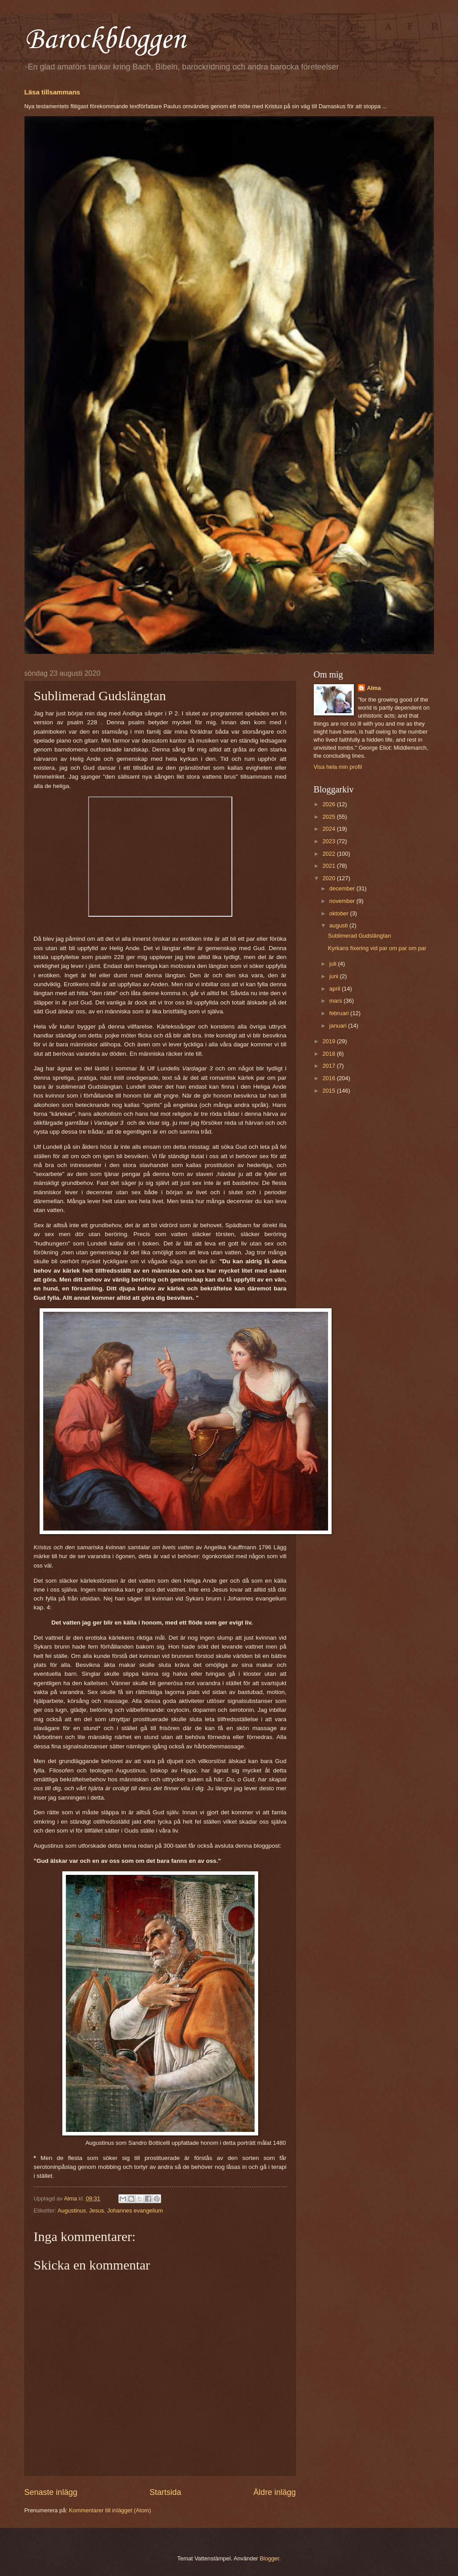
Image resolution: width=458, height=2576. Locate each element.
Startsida (165, 2492)
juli (333, 963)
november (343, 901)
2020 (329, 878)
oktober (339, 913)
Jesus (96, 2210)
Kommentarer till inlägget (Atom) (110, 2510)
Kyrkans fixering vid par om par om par (377, 948)
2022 (329, 853)
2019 (329, 1041)
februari (339, 1013)
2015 (329, 1090)
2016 (329, 1078)
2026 (329, 804)
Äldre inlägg (274, 2492)
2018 (329, 1053)
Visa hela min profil (338, 766)
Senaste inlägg (50, 2492)
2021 (329, 865)
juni (334, 976)
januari (338, 1025)
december (343, 888)
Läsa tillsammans (52, 92)
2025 (329, 816)
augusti (339, 925)
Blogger (269, 2558)
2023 (329, 841)
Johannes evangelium (135, 2210)
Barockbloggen (105, 40)
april (335, 988)
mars (336, 1000)
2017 (329, 1065)
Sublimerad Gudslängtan (359, 935)
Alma (374, 688)
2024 (329, 828)
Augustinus (71, 2210)
